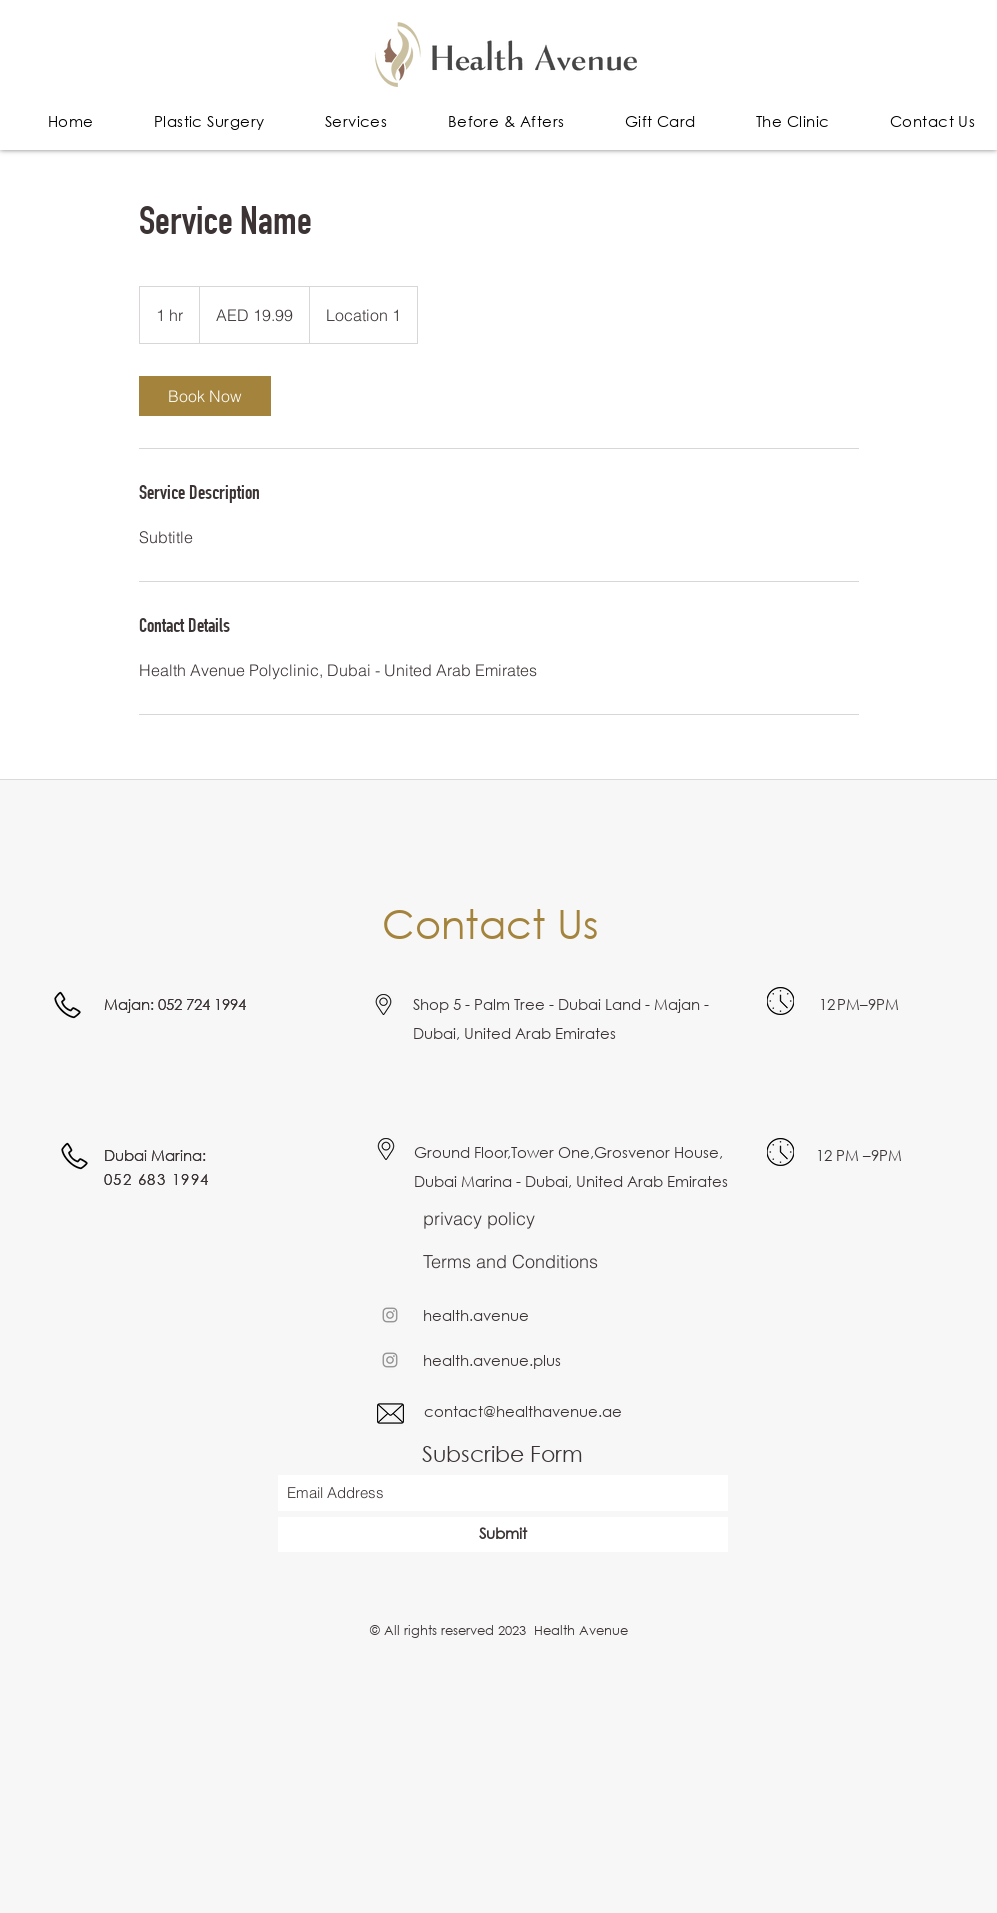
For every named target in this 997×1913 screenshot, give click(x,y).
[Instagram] (390, 1315)
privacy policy (479, 1218)
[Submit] (503, 1534)
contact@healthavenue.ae (523, 1411)
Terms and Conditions (510, 1261)
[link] (205, 396)
